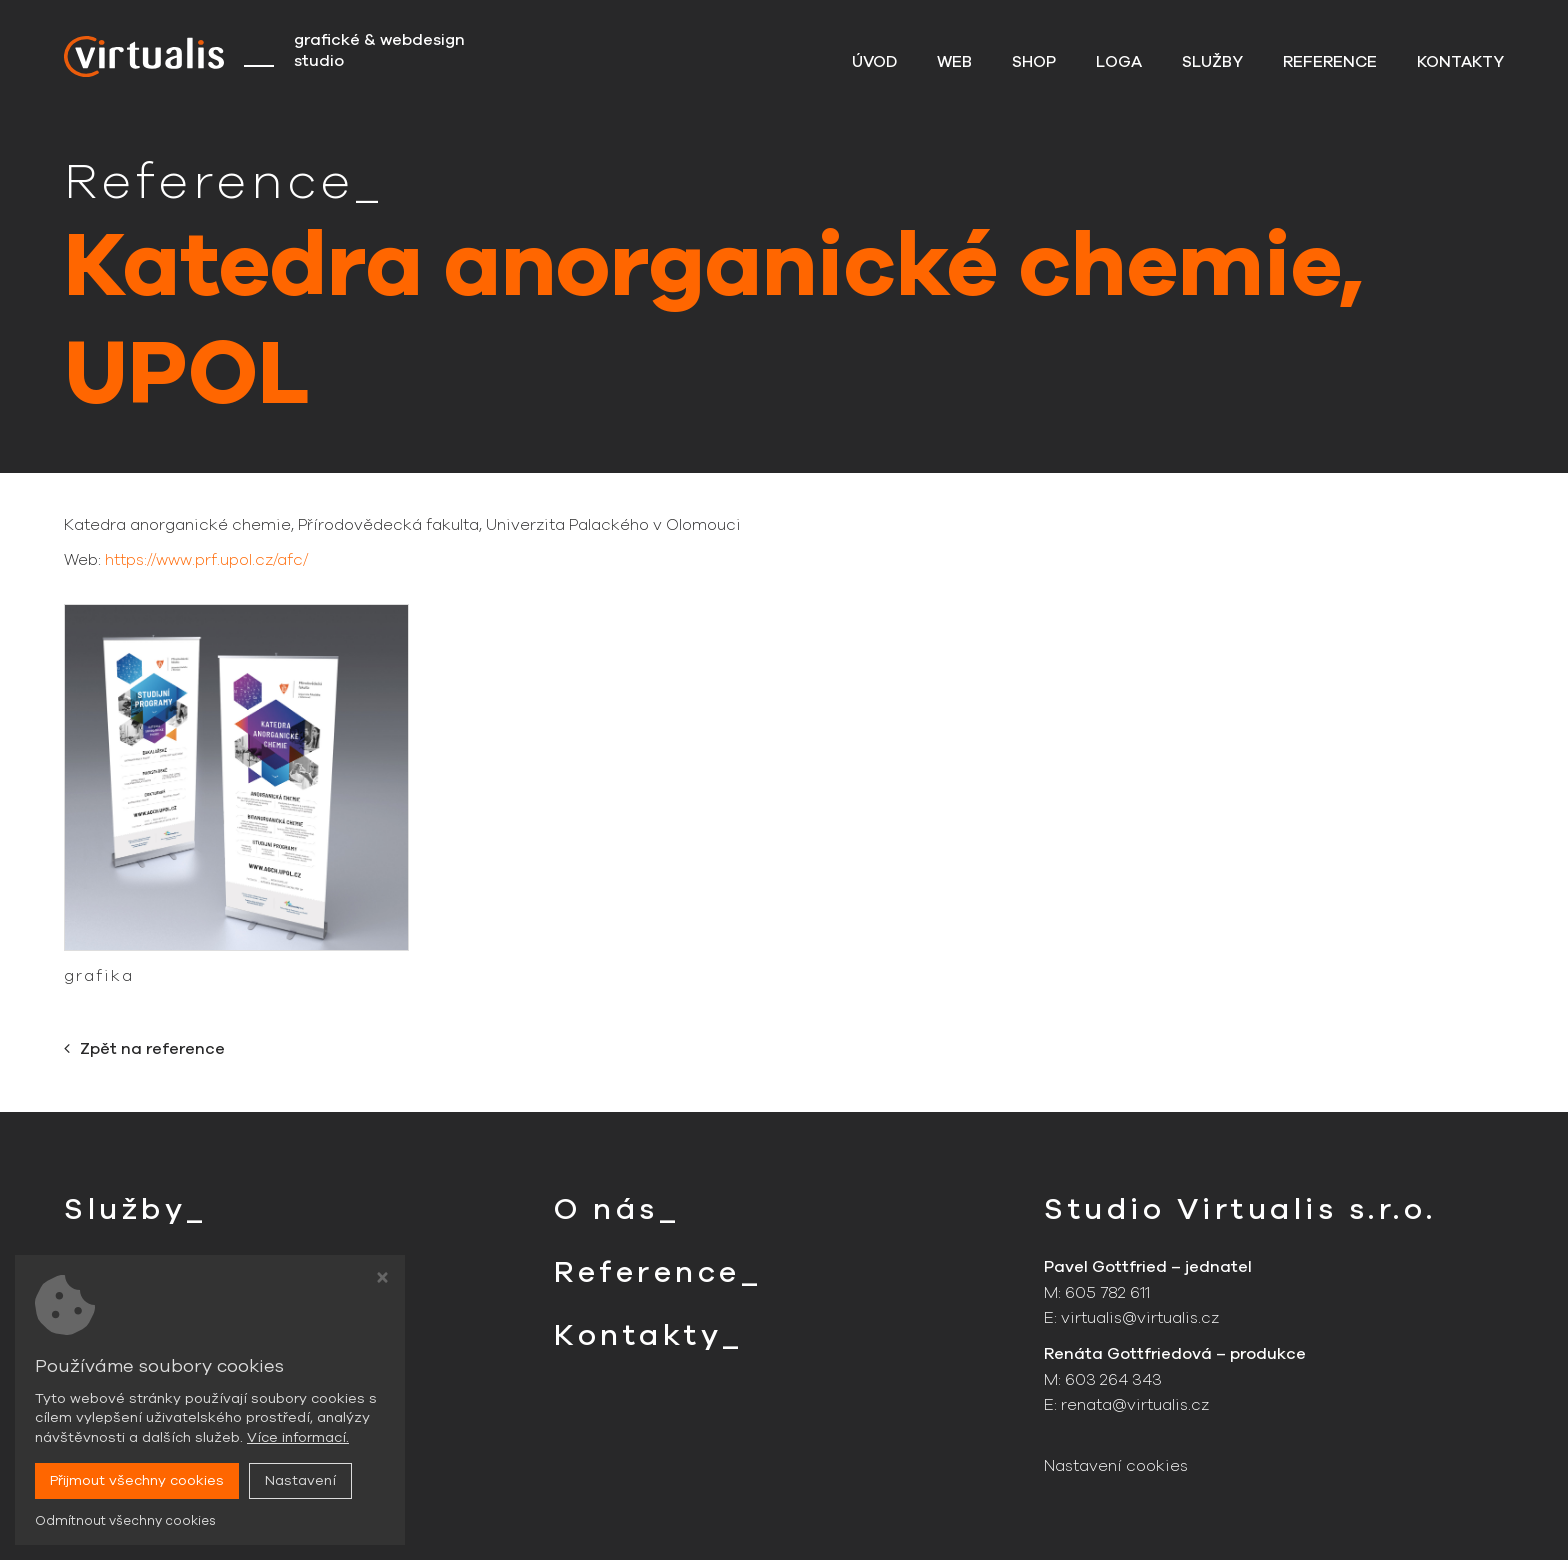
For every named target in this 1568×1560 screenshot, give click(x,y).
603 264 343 (1113, 1380)
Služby (1212, 62)
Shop (1034, 62)
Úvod (874, 62)
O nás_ (617, 1209)
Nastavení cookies (1116, 1466)
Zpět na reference (144, 1049)
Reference (1330, 62)
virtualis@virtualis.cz (1140, 1318)
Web (954, 62)
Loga (1119, 62)
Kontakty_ (649, 1335)
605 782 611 (1107, 1293)
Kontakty (1460, 62)
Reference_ (658, 1272)
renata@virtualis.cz (1135, 1405)
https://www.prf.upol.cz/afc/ (206, 560)
